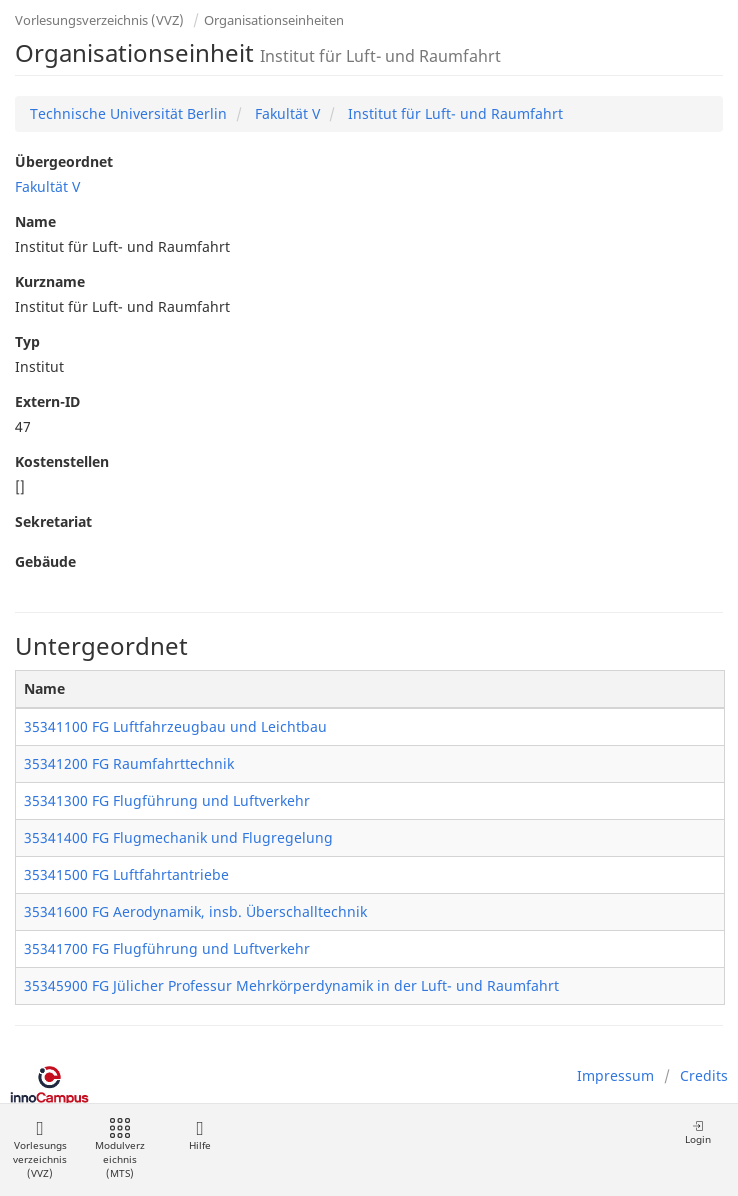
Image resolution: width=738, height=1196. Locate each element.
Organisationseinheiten (274, 20)
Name (35, 221)
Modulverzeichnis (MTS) (120, 1149)
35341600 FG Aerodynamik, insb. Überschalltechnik (195, 911)
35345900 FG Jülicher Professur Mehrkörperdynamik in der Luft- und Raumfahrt (291, 985)
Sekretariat (53, 521)
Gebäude (45, 561)
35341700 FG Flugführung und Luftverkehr (167, 948)
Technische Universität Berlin (128, 113)
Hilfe (199, 1135)
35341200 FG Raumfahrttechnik (129, 763)
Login (698, 1132)
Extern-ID (47, 401)
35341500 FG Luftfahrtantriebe (126, 874)
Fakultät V (285, 113)
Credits (704, 1075)
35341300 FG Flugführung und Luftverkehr (167, 800)
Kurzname (50, 281)
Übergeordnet (64, 161)
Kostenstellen (62, 461)
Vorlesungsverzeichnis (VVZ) (99, 20)
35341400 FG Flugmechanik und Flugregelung (178, 837)
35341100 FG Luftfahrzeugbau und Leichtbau (175, 726)
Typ (27, 341)
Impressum (615, 1075)
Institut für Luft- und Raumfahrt (453, 113)
